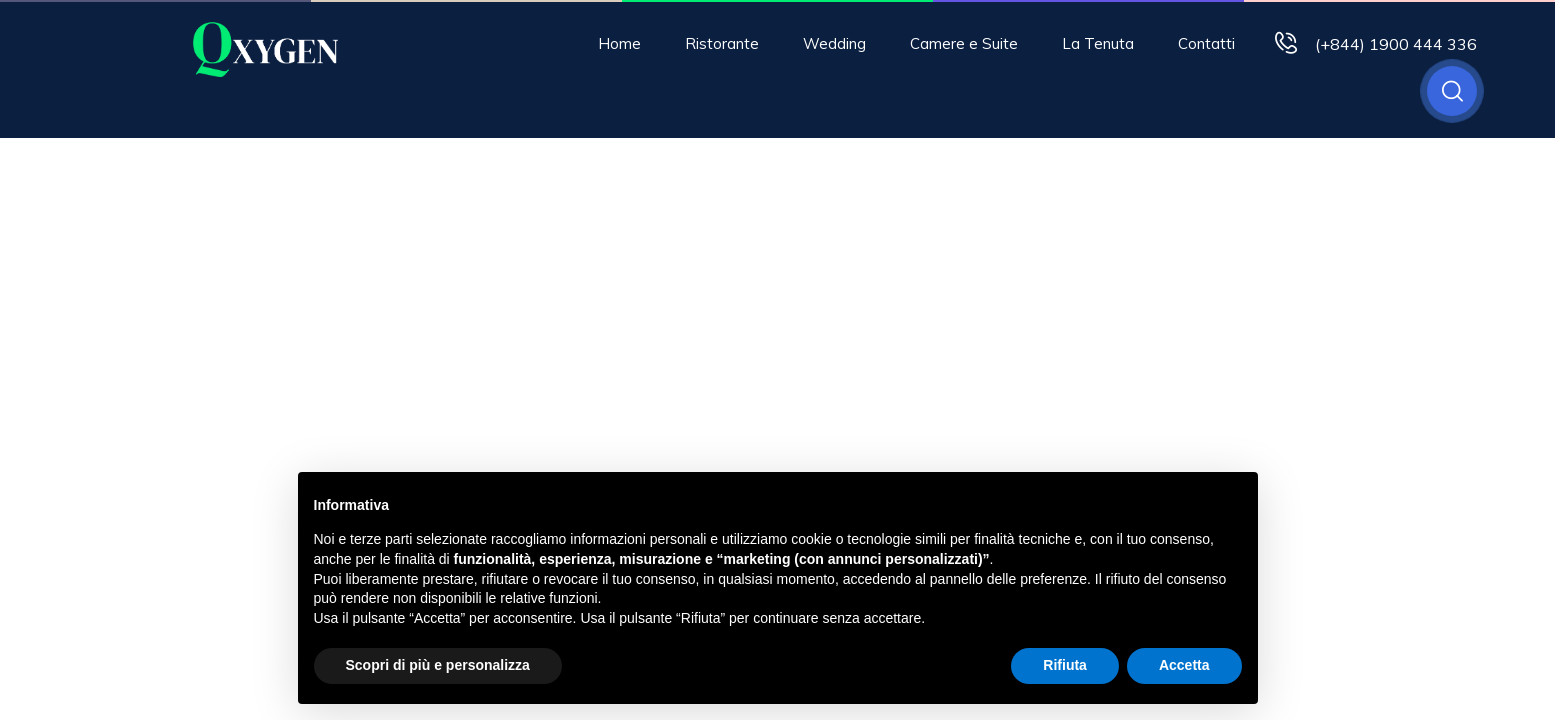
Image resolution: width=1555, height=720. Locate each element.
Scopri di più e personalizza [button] (438, 665)
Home (619, 43)
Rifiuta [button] (1065, 665)
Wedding (834, 43)
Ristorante (722, 43)
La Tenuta (1098, 43)
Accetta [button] (1184, 665)
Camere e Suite (964, 43)
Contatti (1206, 43)
